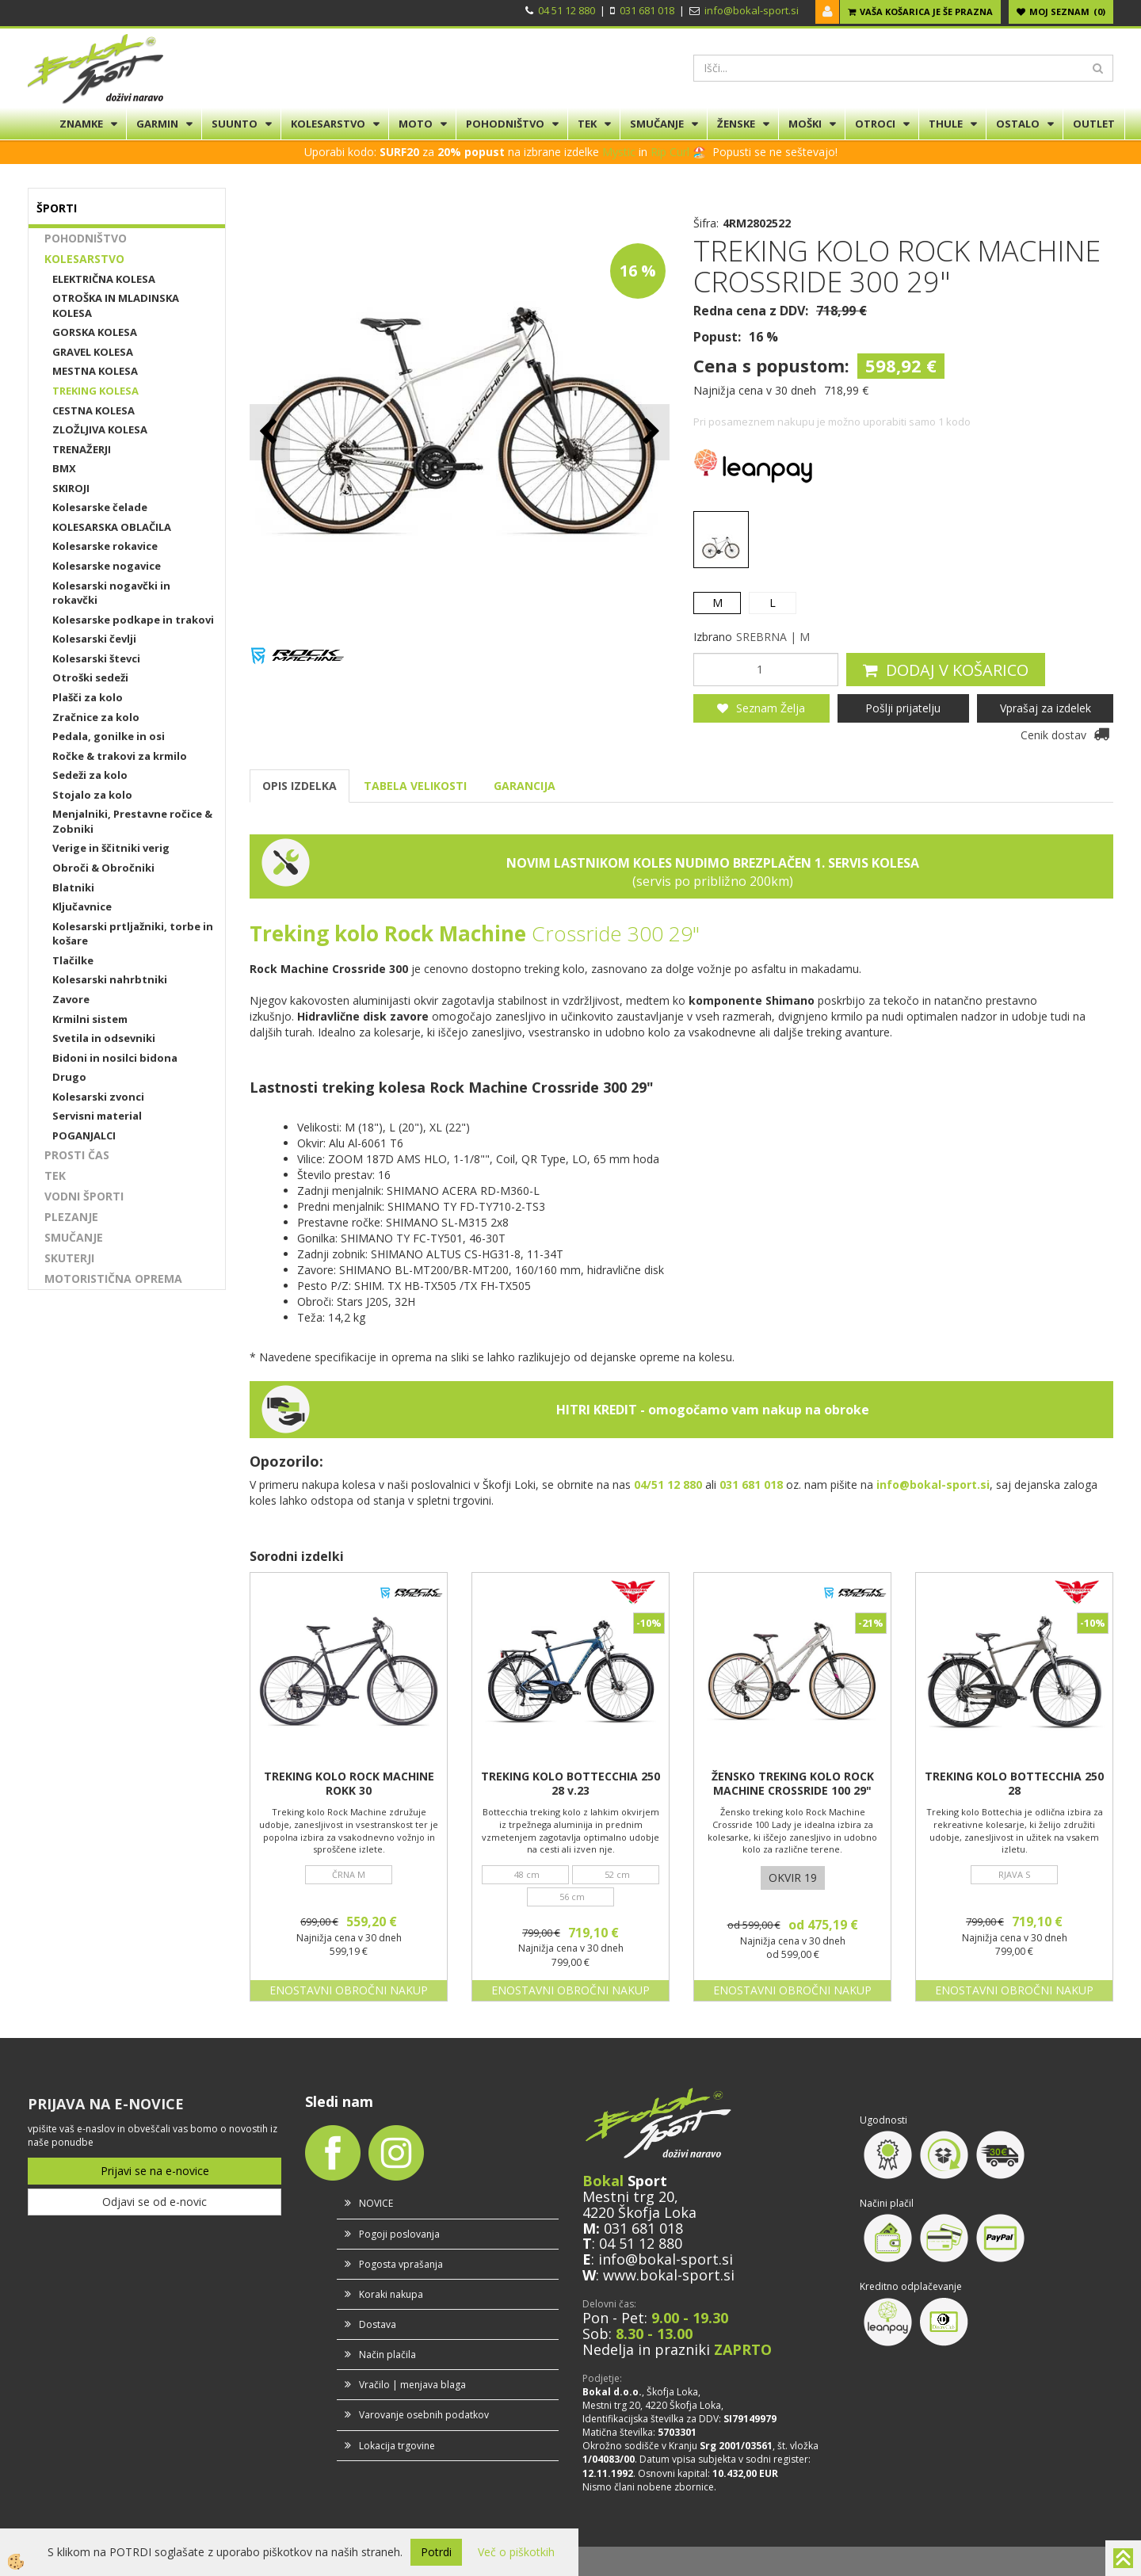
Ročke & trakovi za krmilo (119, 756)
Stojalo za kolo (92, 795)
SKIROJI (71, 488)
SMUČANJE (657, 123)
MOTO (416, 123)
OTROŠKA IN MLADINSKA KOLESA (115, 305)
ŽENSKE (736, 123)
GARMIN (157, 123)
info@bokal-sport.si (751, 10)
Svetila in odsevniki (103, 1038)
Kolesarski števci (96, 658)
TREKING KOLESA (95, 391)
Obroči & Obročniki (103, 868)
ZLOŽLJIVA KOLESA (99, 429)
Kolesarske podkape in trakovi (133, 620)
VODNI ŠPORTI (84, 1196)
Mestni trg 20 (628, 2196)
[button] (649, 432)
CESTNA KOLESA (93, 410)
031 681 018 (647, 10)
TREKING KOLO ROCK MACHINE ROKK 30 (349, 1783)
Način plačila (387, 2354)
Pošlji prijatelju (903, 708)
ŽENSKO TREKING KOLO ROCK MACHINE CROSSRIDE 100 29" (793, 1783)
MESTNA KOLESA (95, 371)
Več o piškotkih (516, 2551)
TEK (587, 123)
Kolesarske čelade (99, 507)
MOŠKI (805, 123)
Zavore (71, 999)
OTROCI (875, 123)
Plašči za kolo (87, 697)
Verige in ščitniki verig (111, 848)
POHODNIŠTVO (505, 123)
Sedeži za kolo (90, 775)
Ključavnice (82, 906)
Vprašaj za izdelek (1045, 708)
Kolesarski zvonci (98, 1097)
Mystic (618, 151)
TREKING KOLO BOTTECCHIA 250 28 (1014, 1783)
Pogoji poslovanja (399, 2234)
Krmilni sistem (90, 1019)
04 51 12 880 (566, 10)
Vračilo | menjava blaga (412, 2384)
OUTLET (1094, 123)
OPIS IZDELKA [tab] (299, 785)
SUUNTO (235, 123)
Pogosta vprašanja (401, 2264)
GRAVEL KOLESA (92, 352)
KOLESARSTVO (328, 123)
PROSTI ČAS (76, 1154)
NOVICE (376, 2203)
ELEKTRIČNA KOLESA (103, 279)
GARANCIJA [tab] (524, 785)
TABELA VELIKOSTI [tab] (415, 785)
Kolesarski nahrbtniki (109, 979)
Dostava (377, 2324)
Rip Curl (670, 151)
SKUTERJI (69, 1257)
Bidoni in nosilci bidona (114, 1058)
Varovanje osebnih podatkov (424, 2414)
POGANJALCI (84, 1135)
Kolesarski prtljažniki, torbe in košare (132, 933)
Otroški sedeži (90, 677)
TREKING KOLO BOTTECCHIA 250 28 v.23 (570, 1783)
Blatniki (73, 887)
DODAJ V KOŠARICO (957, 670)
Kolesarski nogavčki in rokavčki (111, 593)
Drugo (69, 1077)
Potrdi (436, 2551)
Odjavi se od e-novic (154, 2201)
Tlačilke (72, 960)
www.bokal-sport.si (669, 2274)
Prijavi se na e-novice (155, 2170)
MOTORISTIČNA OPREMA (113, 1278)
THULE (946, 123)
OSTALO (1018, 123)
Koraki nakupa (391, 2294)
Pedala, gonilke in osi (108, 736)
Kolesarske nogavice (106, 566)
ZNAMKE (81, 123)
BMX (64, 468)
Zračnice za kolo (95, 717)
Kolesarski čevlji (94, 639)
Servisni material (97, 1116)
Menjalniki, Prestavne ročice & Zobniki (132, 821)
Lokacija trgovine (397, 2445)
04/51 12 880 (668, 1484)
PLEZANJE (71, 1216)
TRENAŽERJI (81, 449)
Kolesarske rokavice (105, 546)
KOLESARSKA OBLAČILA (111, 527)
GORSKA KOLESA (94, 332)
